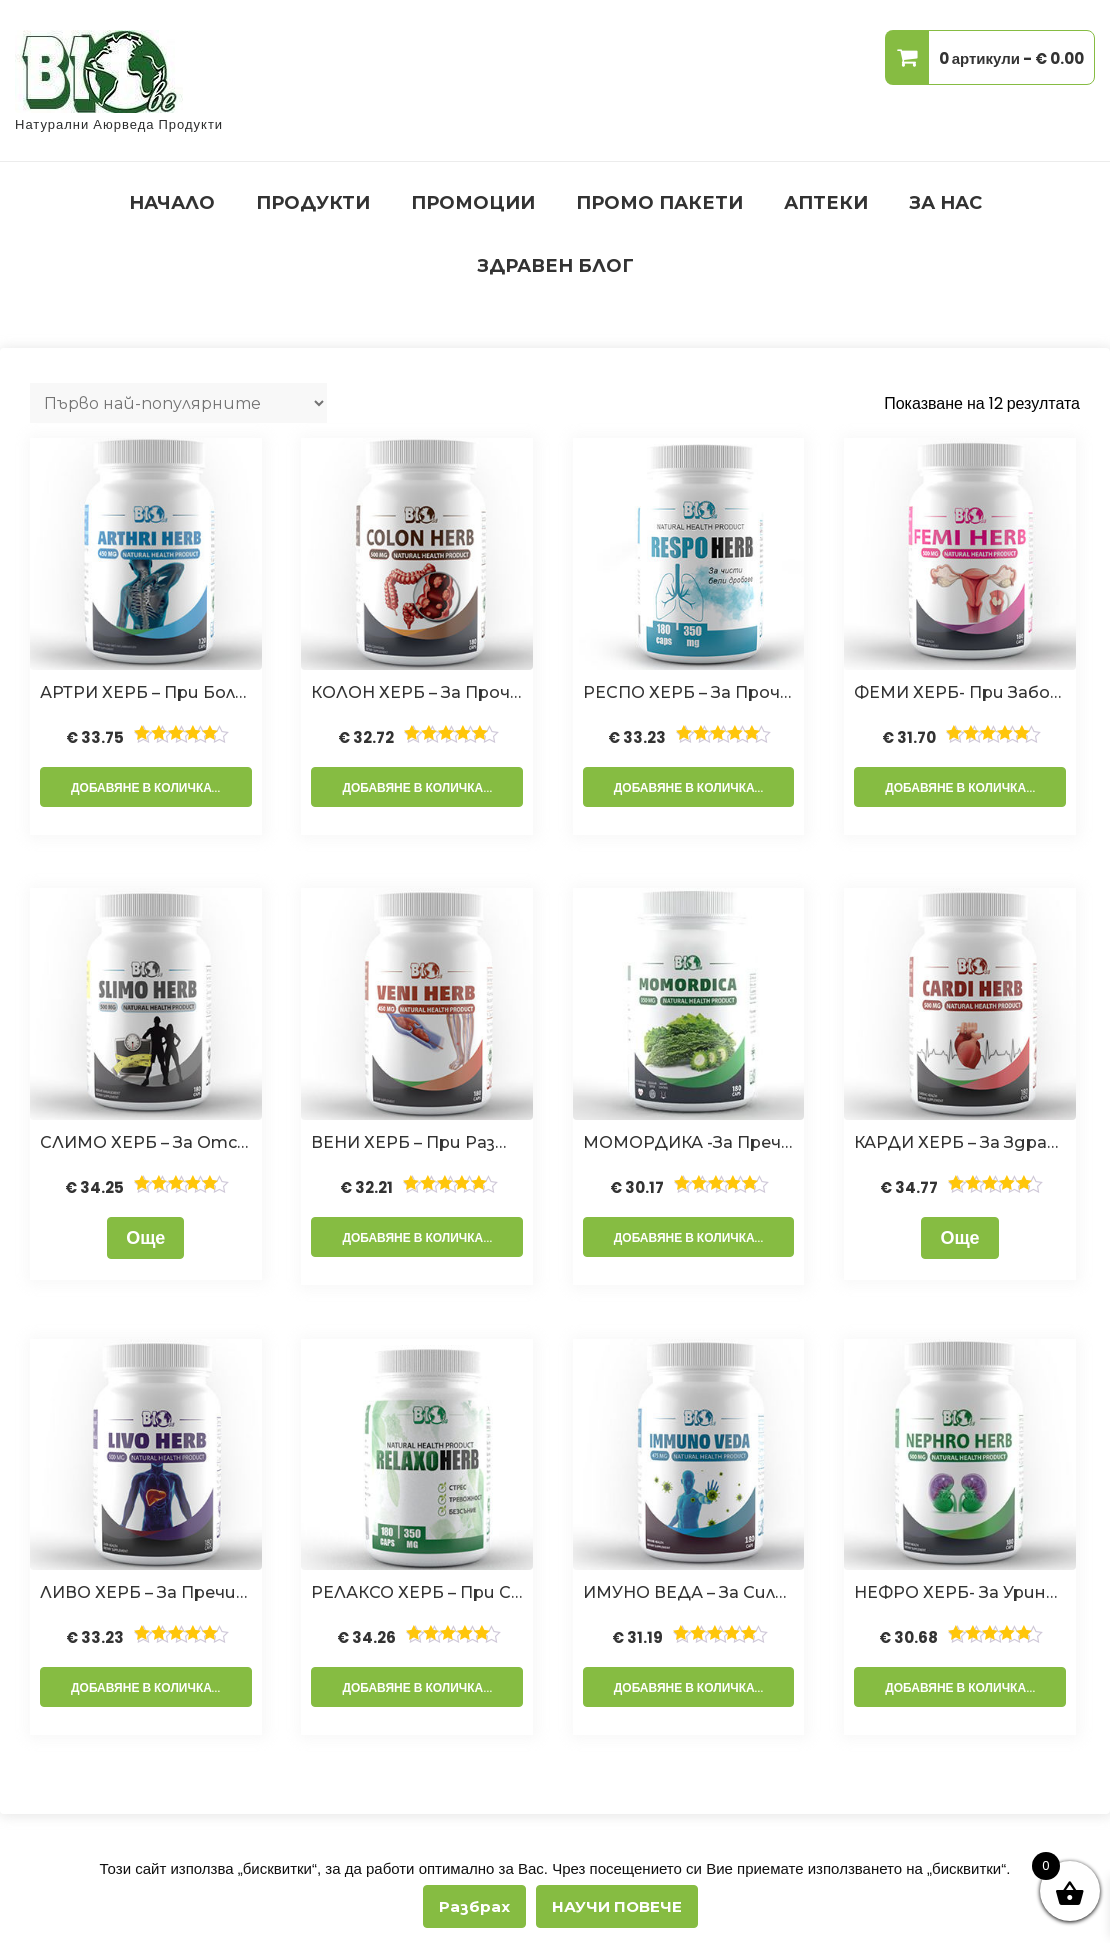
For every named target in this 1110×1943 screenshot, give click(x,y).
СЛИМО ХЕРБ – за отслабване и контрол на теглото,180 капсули (146, 1142)
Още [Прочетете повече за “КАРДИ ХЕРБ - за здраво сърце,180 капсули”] (959, 1237)
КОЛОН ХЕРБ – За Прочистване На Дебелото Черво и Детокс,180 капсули (417, 692)
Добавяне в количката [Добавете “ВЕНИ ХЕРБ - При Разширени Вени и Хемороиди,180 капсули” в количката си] (420, 1237)
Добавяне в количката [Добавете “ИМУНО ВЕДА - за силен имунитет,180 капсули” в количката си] (692, 1687)
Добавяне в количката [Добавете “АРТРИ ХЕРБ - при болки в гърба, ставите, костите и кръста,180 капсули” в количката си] (149, 787)
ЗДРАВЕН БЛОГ (555, 266)
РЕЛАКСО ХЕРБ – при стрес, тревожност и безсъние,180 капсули (417, 1592)
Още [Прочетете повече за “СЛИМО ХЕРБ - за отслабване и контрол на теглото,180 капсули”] (145, 1237)
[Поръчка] (178, 403)
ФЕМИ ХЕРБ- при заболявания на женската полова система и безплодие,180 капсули (960, 692)
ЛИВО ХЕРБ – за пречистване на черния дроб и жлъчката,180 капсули (146, 1592)
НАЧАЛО (172, 203)
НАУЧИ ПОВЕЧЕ (617, 1906)
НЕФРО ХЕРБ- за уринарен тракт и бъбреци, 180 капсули (960, 1592)
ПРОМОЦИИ (473, 203)
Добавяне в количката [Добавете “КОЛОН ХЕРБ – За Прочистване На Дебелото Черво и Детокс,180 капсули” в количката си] (420, 787)
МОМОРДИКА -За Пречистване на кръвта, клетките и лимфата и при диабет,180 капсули (689, 1142)
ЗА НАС (945, 203)
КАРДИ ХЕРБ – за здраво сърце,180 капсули (960, 1142)
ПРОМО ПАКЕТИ (659, 203)
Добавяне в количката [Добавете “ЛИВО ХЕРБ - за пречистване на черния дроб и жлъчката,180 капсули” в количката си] (149, 1687)
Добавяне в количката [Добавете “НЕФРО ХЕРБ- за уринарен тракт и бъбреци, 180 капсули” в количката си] (963, 1687)
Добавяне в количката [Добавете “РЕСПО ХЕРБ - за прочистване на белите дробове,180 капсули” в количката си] (692, 787)
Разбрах (474, 1906)
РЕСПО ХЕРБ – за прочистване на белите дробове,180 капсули (689, 692)
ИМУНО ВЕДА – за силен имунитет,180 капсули (689, 1592)
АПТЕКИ (826, 203)
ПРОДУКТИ (313, 203)
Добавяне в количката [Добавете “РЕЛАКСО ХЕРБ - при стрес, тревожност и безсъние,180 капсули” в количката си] (420, 1687)
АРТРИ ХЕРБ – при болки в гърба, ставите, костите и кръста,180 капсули (146, 692)
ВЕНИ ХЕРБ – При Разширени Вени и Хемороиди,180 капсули (417, 1142)
